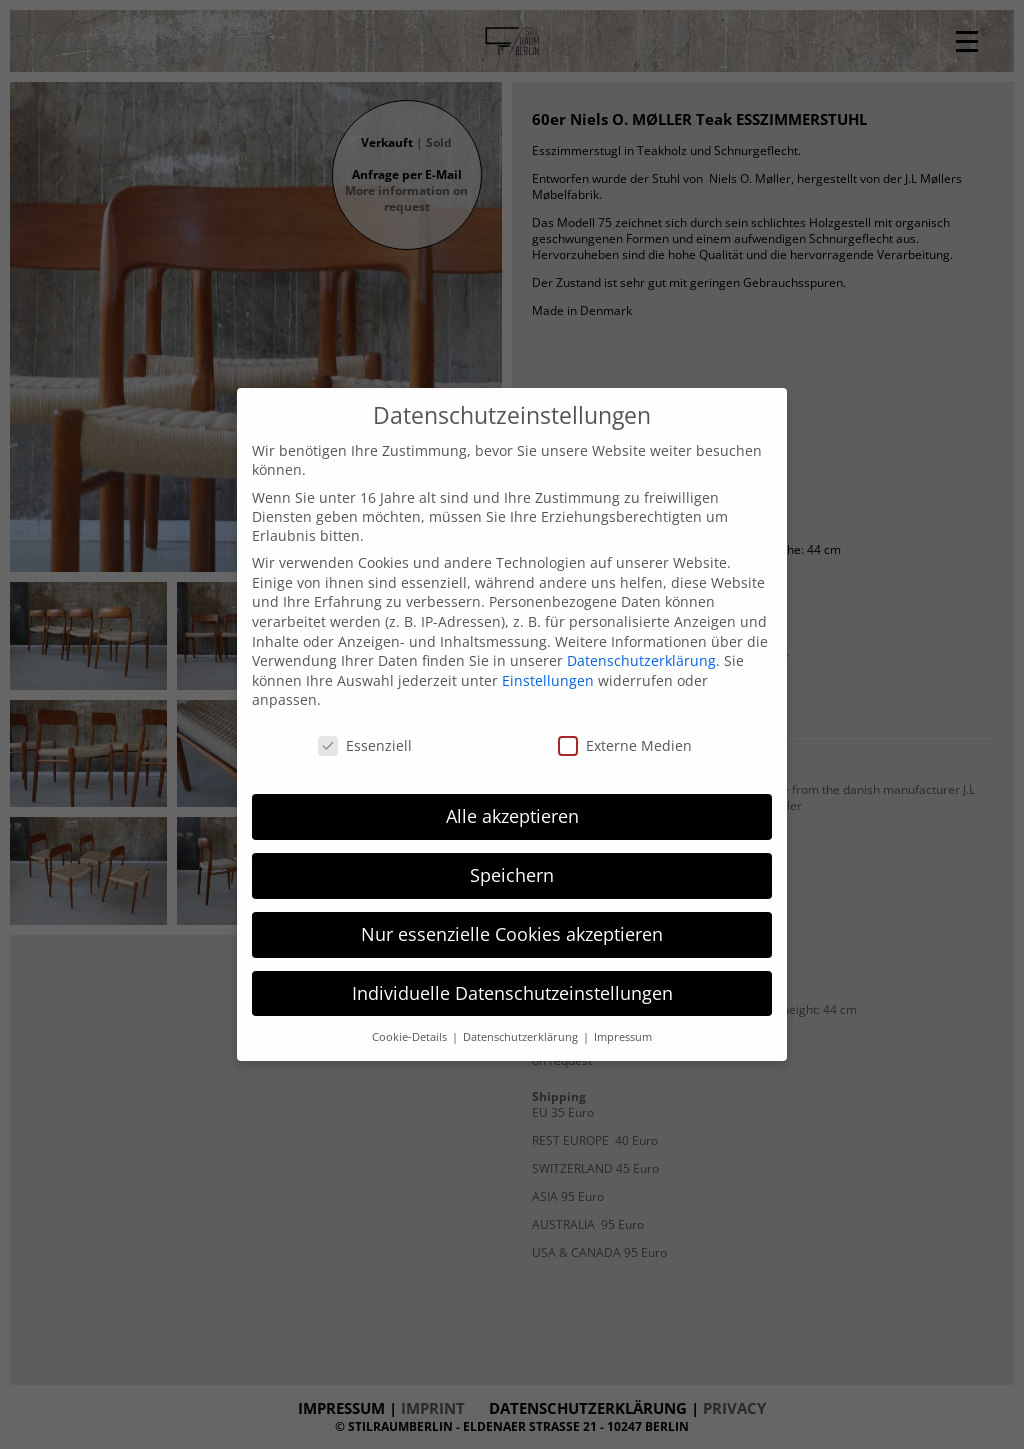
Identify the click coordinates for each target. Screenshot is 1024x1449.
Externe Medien (625, 745)
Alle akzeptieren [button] (512, 816)
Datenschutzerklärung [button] (522, 1037)
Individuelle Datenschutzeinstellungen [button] (512, 993)
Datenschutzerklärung (641, 660)
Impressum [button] (623, 1037)
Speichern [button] (512, 875)
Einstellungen (548, 680)
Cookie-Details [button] (411, 1037)
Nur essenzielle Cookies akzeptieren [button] (512, 934)
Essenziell (365, 745)
